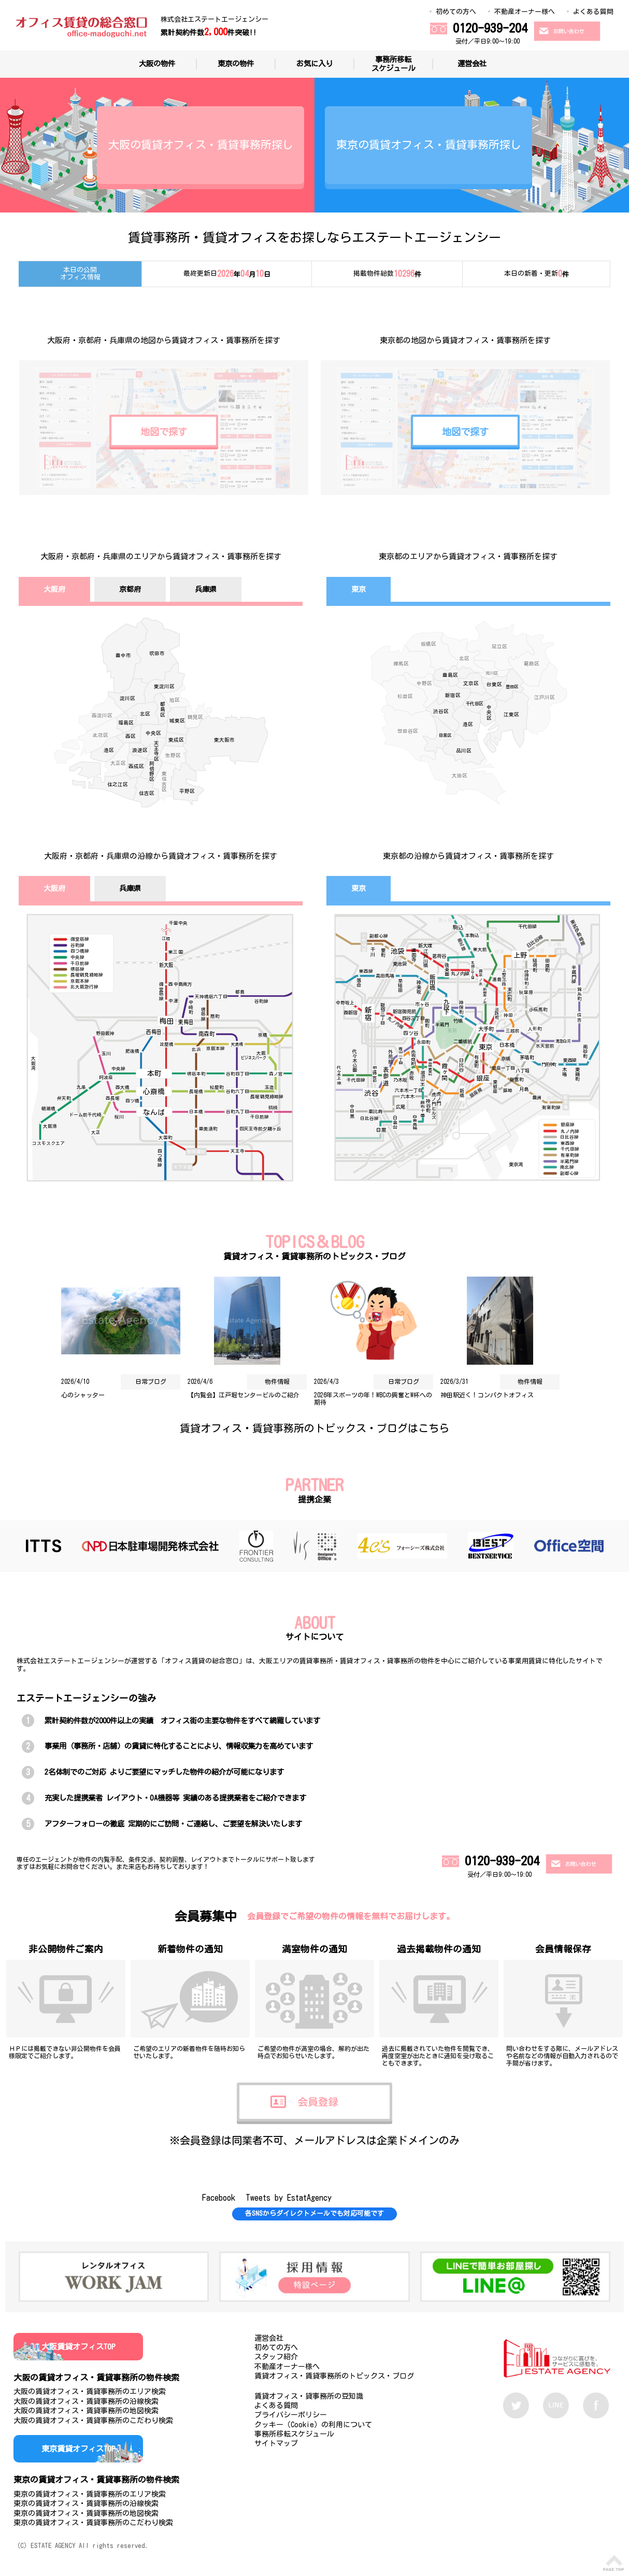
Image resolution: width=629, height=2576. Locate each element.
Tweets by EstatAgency (289, 2197)
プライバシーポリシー (290, 2414)
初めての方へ (456, 11)
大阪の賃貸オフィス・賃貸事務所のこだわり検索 (93, 2420)
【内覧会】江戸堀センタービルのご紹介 (243, 1395)
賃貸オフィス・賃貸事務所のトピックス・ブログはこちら (314, 1428)
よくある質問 (593, 11)
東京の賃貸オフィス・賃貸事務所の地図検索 (86, 2513)
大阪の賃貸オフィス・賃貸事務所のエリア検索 (89, 2391)
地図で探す (163, 431)
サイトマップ (276, 2443)
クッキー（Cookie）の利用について (313, 2424)
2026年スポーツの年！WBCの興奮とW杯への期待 (373, 1398)
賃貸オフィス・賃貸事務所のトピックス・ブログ (334, 2376)
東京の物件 (236, 63)
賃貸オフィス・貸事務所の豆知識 (308, 2396)
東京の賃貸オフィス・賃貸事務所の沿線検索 (86, 2503)
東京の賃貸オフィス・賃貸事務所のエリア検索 (89, 2494)
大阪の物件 (157, 63)
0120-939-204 (490, 28)
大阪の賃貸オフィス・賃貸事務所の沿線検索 (86, 2401)
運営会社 (472, 63)
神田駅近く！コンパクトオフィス (487, 1395)
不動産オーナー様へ (524, 11)
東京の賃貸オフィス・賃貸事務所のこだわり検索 (93, 2522)
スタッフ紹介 (276, 2356)
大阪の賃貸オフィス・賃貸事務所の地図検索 (86, 2410)
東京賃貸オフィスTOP (78, 2449)
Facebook (218, 2197)
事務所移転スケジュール (393, 63)
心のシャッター (83, 1395)
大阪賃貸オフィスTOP (78, 2347)
